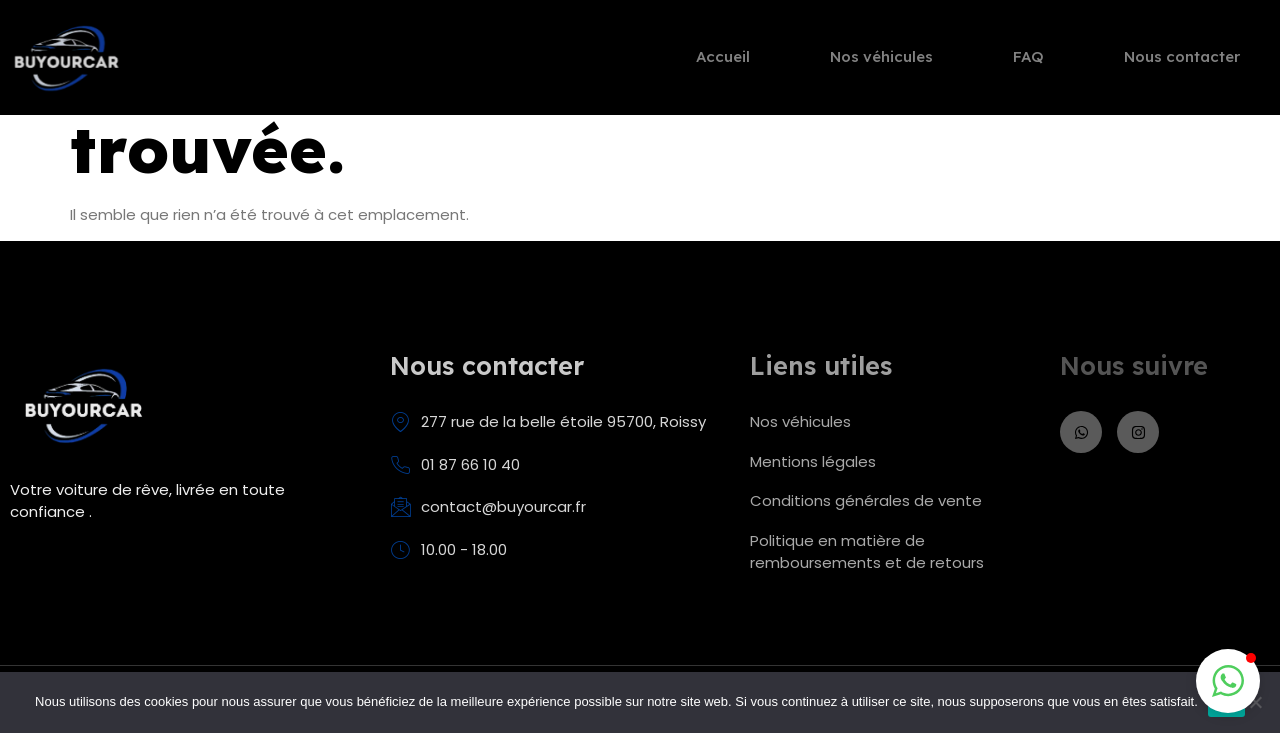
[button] (1228, 681)
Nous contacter (1182, 60)
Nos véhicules (881, 60)
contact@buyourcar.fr (488, 507)
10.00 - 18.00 (448, 550)
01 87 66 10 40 (455, 465)
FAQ (1028, 60)
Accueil (723, 60)
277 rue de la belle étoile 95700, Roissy (548, 422)
